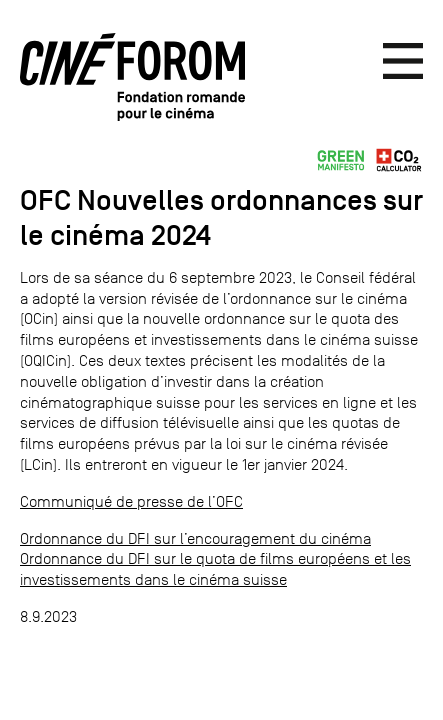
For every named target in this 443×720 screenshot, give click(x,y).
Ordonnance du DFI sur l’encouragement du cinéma (195, 538)
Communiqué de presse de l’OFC (131, 501)
